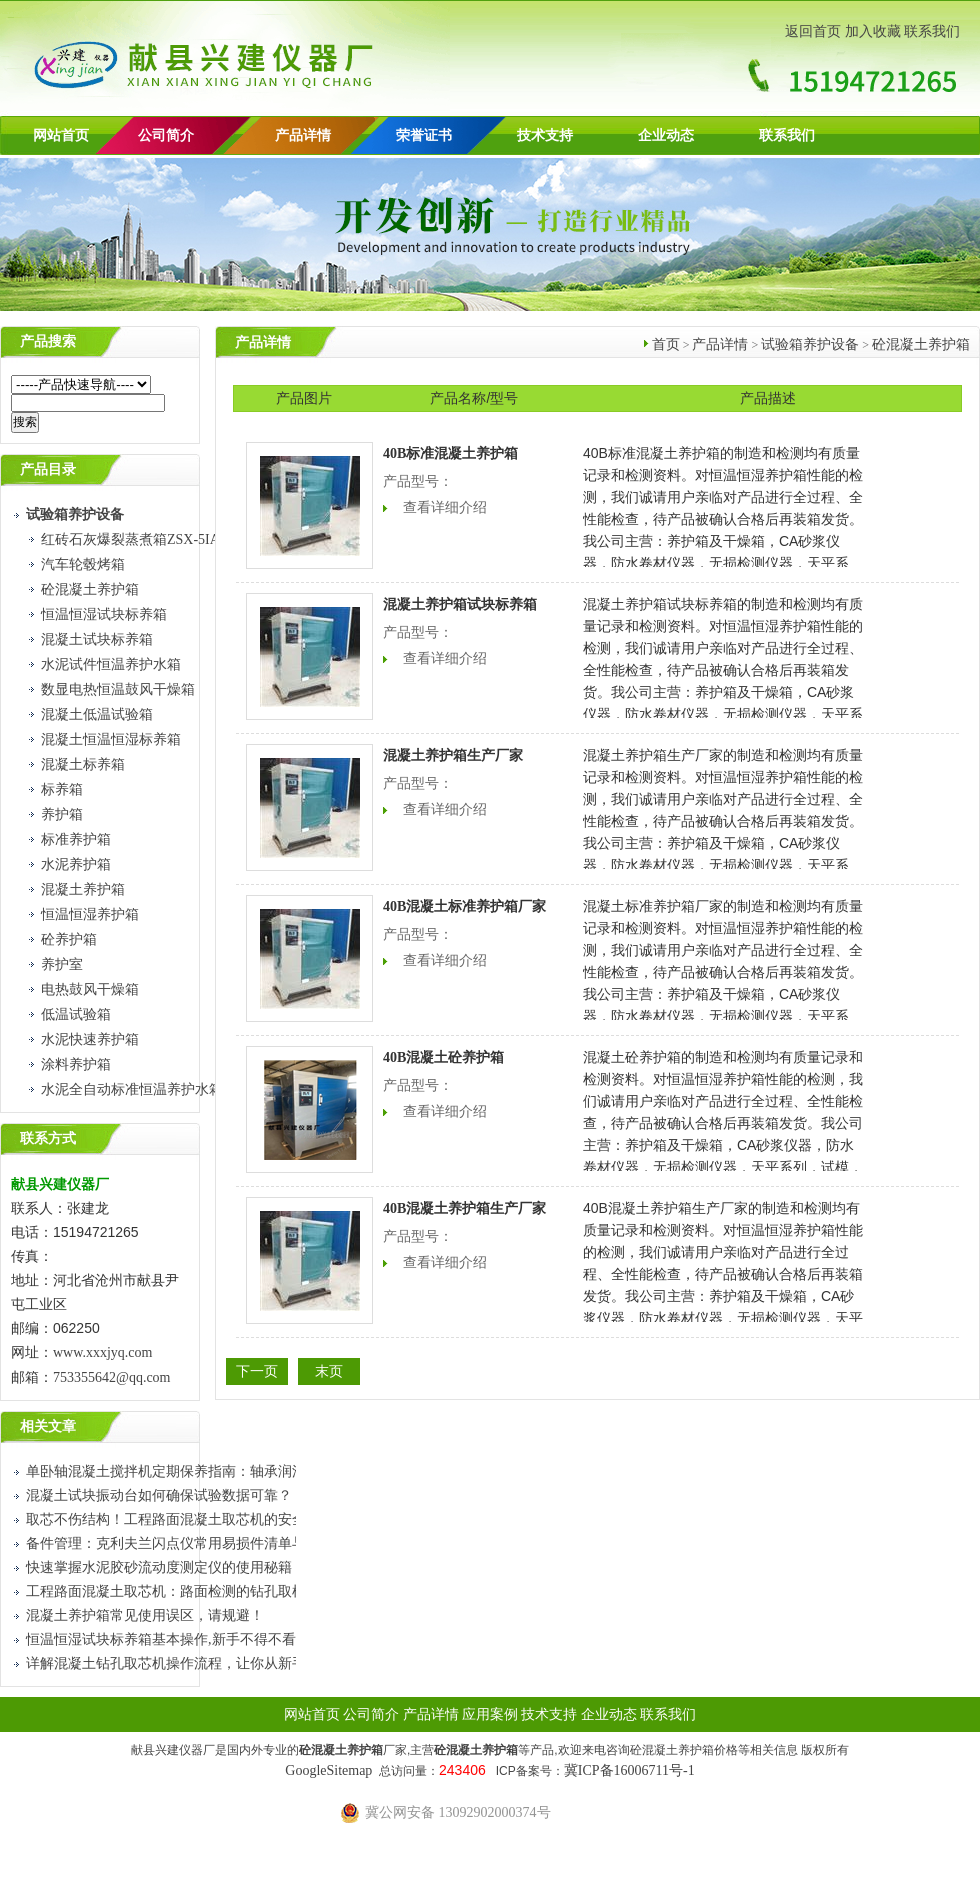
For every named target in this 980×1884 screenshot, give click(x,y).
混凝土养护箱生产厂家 (453, 755)
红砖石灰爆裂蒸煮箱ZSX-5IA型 (137, 539)
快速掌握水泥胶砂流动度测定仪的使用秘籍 (159, 1567)
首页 (666, 344)
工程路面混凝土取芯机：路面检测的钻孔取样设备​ (180, 1591)
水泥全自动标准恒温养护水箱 (132, 1089)
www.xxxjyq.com (102, 1352)
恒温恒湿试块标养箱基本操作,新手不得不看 (161, 1639)
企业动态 (666, 135)
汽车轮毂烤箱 (83, 564)
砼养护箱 (69, 939)
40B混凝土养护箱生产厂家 (464, 1208)
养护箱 (62, 814)
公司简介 (371, 1714)
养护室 (62, 964)
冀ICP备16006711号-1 (629, 1770)
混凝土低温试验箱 (97, 714)
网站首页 (61, 135)
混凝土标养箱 (83, 764)
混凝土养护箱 (83, 889)
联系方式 (48, 1138)
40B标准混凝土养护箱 (450, 453)
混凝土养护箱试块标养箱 (460, 604)
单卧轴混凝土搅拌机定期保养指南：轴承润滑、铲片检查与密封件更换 (243, 1471)
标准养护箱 (76, 839)
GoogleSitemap (328, 1770)
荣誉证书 (424, 135)
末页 (329, 1371)
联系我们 (932, 31)
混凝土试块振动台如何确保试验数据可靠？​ (159, 1495)
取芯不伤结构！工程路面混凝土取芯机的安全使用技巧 (194, 1519)
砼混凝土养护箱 (90, 589)
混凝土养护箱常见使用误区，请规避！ (145, 1615)
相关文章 (48, 1426)
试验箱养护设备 (810, 344)
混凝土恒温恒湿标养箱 (111, 739)
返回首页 (813, 31)
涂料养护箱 (76, 1064)
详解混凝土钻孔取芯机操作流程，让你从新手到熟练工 (194, 1663)
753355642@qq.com (113, 1377)
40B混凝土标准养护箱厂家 (464, 906)
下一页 (257, 1371)
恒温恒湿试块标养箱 (104, 614)
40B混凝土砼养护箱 (443, 1057)
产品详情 (303, 135)
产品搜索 (48, 341)
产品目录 (48, 469)
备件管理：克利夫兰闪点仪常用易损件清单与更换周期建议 (208, 1543)
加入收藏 (873, 31)
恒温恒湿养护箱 (90, 914)
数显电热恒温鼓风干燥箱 (118, 689)
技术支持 (545, 135)
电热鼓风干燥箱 (90, 989)
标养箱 (62, 789)
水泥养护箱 (76, 864)
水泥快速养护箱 (90, 1039)
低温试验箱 (76, 1014)
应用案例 (490, 1714)
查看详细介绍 (445, 507)
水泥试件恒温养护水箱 (111, 664)
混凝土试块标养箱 (97, 639)
